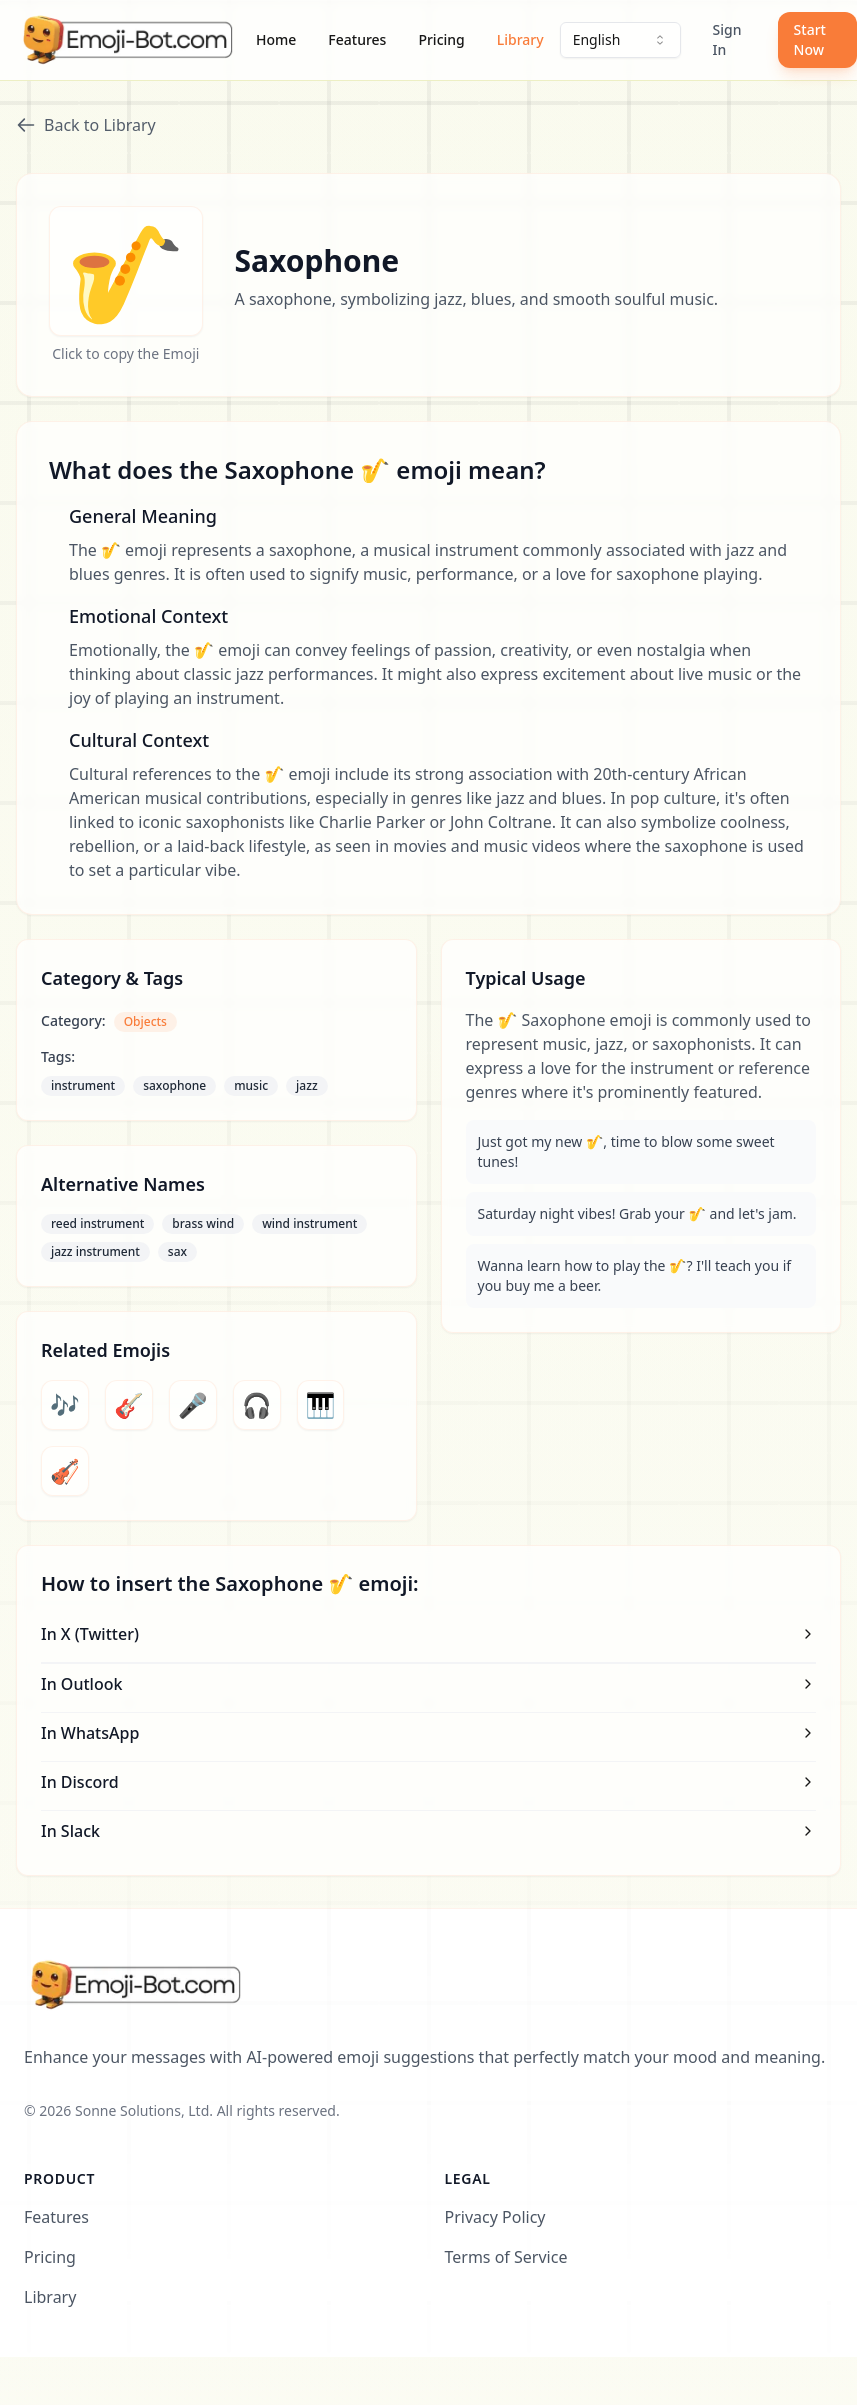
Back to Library (86, 125)
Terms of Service (506, 2257)
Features (357, 39)
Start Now (810, 39)
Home (276, 39)
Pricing (441, 39)
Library (520, 39)
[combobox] (620, 40)
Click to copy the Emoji (125, 353)
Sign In (727, 39)
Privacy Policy (495, 2217)
